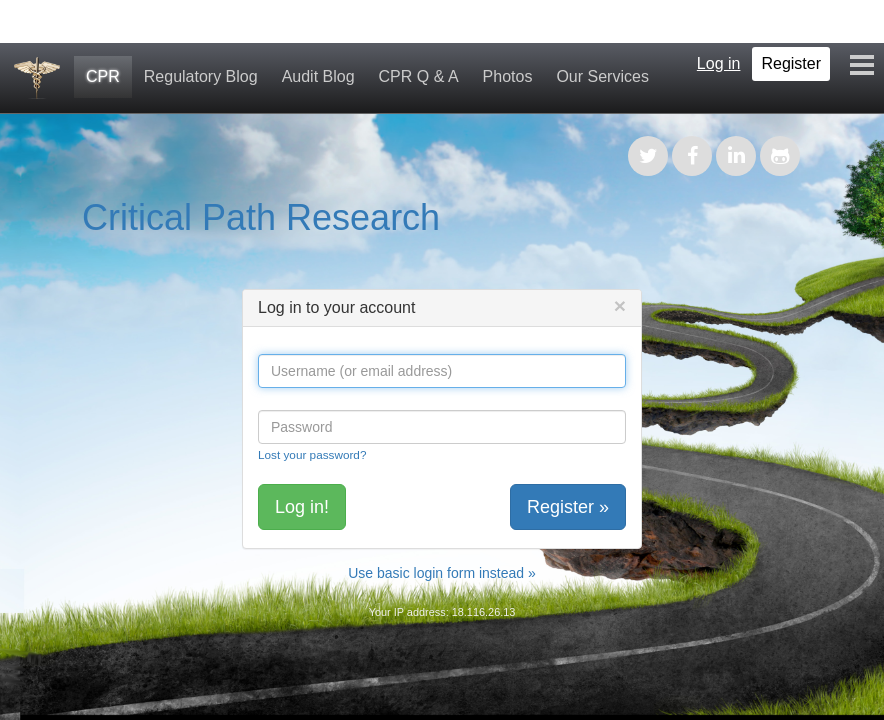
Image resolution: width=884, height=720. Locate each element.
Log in (719, 63)
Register (791, 63)
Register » (568, 507)
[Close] (620, 305)
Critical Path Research (261, 217)
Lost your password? (312, 454)
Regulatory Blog (201, 76)
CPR (103, 76)
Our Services (602, 76)
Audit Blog (318, 76)
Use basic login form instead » (442, 573)
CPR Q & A (419, 76)
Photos (508, 76)
